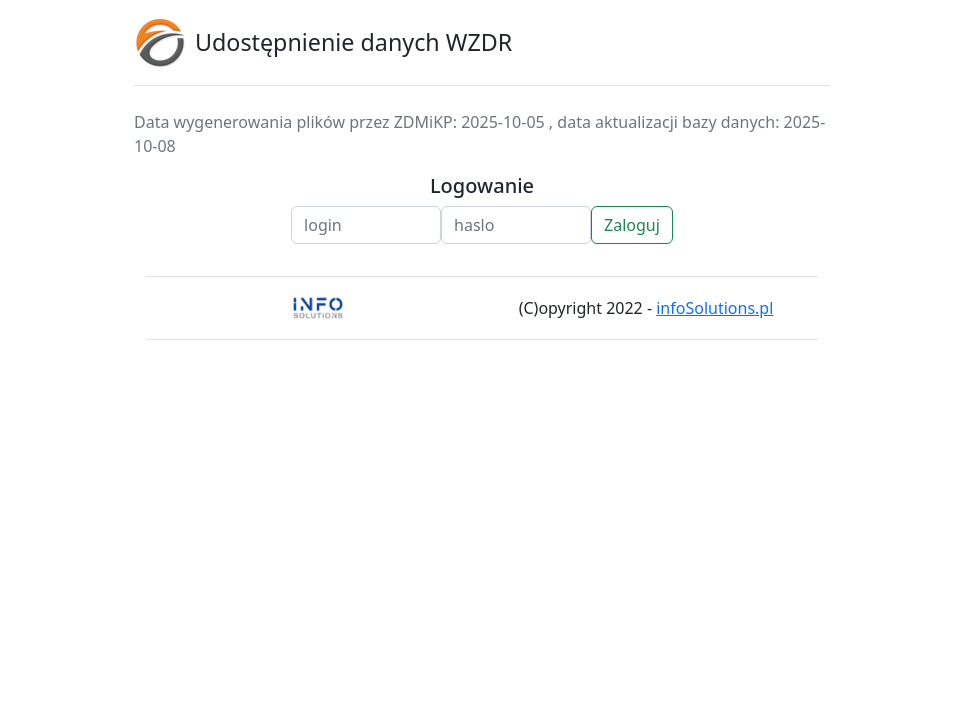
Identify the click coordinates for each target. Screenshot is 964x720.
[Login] (366, 225)
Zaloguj (632, 225)
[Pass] (516, 225)
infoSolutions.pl (714, 308)
